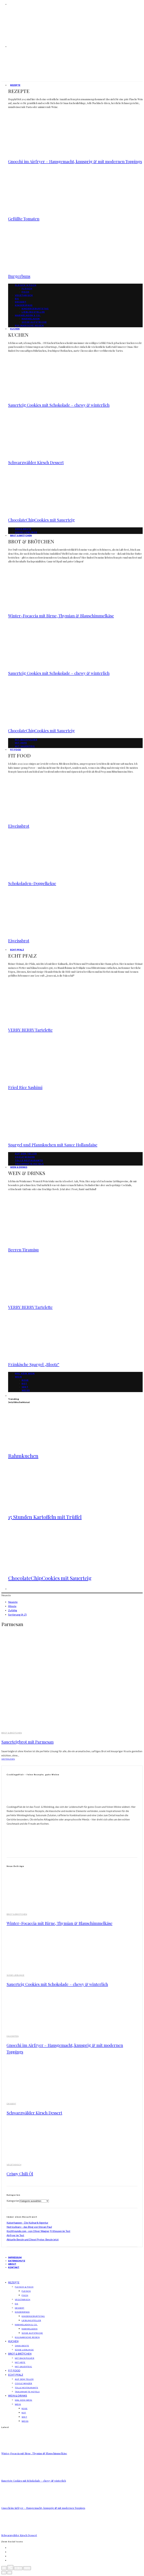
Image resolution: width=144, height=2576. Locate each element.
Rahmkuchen (23, 1455)
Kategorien (13, 2200)
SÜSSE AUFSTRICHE (34, 322)
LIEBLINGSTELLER (33, 312)
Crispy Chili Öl (20, 2173)
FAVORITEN (13, 2036)
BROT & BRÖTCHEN (21, 535)
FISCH (25, 292)
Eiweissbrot (18, 826)
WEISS (26, 1390)
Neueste (13, 1601)
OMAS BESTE (23, 529)
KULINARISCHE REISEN (29, 325)
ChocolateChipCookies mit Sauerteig (41, 519)
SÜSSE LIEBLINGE (15, 1975)
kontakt (13, 2267)
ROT (24, 1383)
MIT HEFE (21, 743)
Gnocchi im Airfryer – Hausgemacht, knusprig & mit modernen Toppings (75, 161)
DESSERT (20, 302)
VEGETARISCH (24, 295)
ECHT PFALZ (17, 949)
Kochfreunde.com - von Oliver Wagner (28, 2231)
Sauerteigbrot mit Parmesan (27, 1741)
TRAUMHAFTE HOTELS (29, 1164)
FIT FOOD (15, 749)
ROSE (25, 1380)
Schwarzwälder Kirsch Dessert (36, 462)
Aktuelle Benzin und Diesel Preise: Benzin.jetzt (33, 2239)
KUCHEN (15, 329)
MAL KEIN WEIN (25, 1373)
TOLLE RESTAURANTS (29, 1160)
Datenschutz (16, 2261)
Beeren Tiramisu (23, 1249)
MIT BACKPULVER (26, 739)
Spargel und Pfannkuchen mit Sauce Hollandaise (52, 1144)
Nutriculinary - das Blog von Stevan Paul (29, 2226)
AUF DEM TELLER (26, 1153)
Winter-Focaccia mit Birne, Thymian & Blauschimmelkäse (61, 615)
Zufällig (12, 1610)
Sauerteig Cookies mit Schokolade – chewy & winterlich (59, 405)
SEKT (25, 1387)
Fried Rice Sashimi (25, 1087)
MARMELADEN (31, 318)
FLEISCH (27, 288)
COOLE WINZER (25, 1157)
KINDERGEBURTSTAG (35, 308)
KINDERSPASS (23, 305)
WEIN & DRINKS (18, 1167)
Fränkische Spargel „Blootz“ (33, 1364)
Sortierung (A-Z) (17, 1614)
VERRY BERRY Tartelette (30, 1029)
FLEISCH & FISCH (25, 285)
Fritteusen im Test (60, 2231)
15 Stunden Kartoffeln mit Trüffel (45, 1517)
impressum (15, 2257)
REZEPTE (15, 85)
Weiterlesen (8, 1759)
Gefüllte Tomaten (23, 218)
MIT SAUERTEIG (25, 746)
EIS (17, 298)
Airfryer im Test (15, 2235)
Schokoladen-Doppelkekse (32, 883)
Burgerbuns (19, 276)
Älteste (12, 1606)
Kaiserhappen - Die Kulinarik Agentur (27, 2222)
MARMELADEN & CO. (28, 315)
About (12, 2264)
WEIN (18, 1377)
